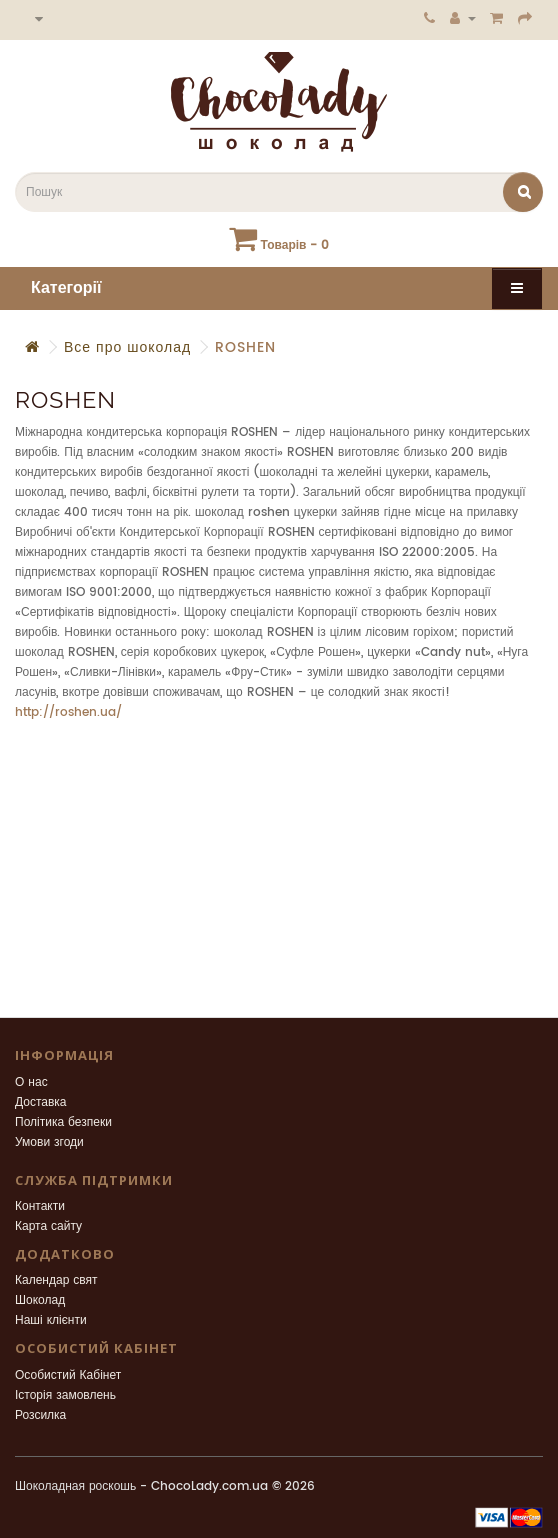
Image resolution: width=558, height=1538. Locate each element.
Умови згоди (49, 1142)
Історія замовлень (65, 1395)
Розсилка (40, 1415)
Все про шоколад (127, 347)
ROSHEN (245, 347)
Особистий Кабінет (68, 1375)
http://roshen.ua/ (68, 712)
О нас (31, 1082)
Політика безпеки (63, 1122)
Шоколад (40, 1300)
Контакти (40, 1206)
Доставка (41, 1102)
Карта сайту (48, 1226)
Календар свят (56, 1280)
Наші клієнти (51, 1320)
